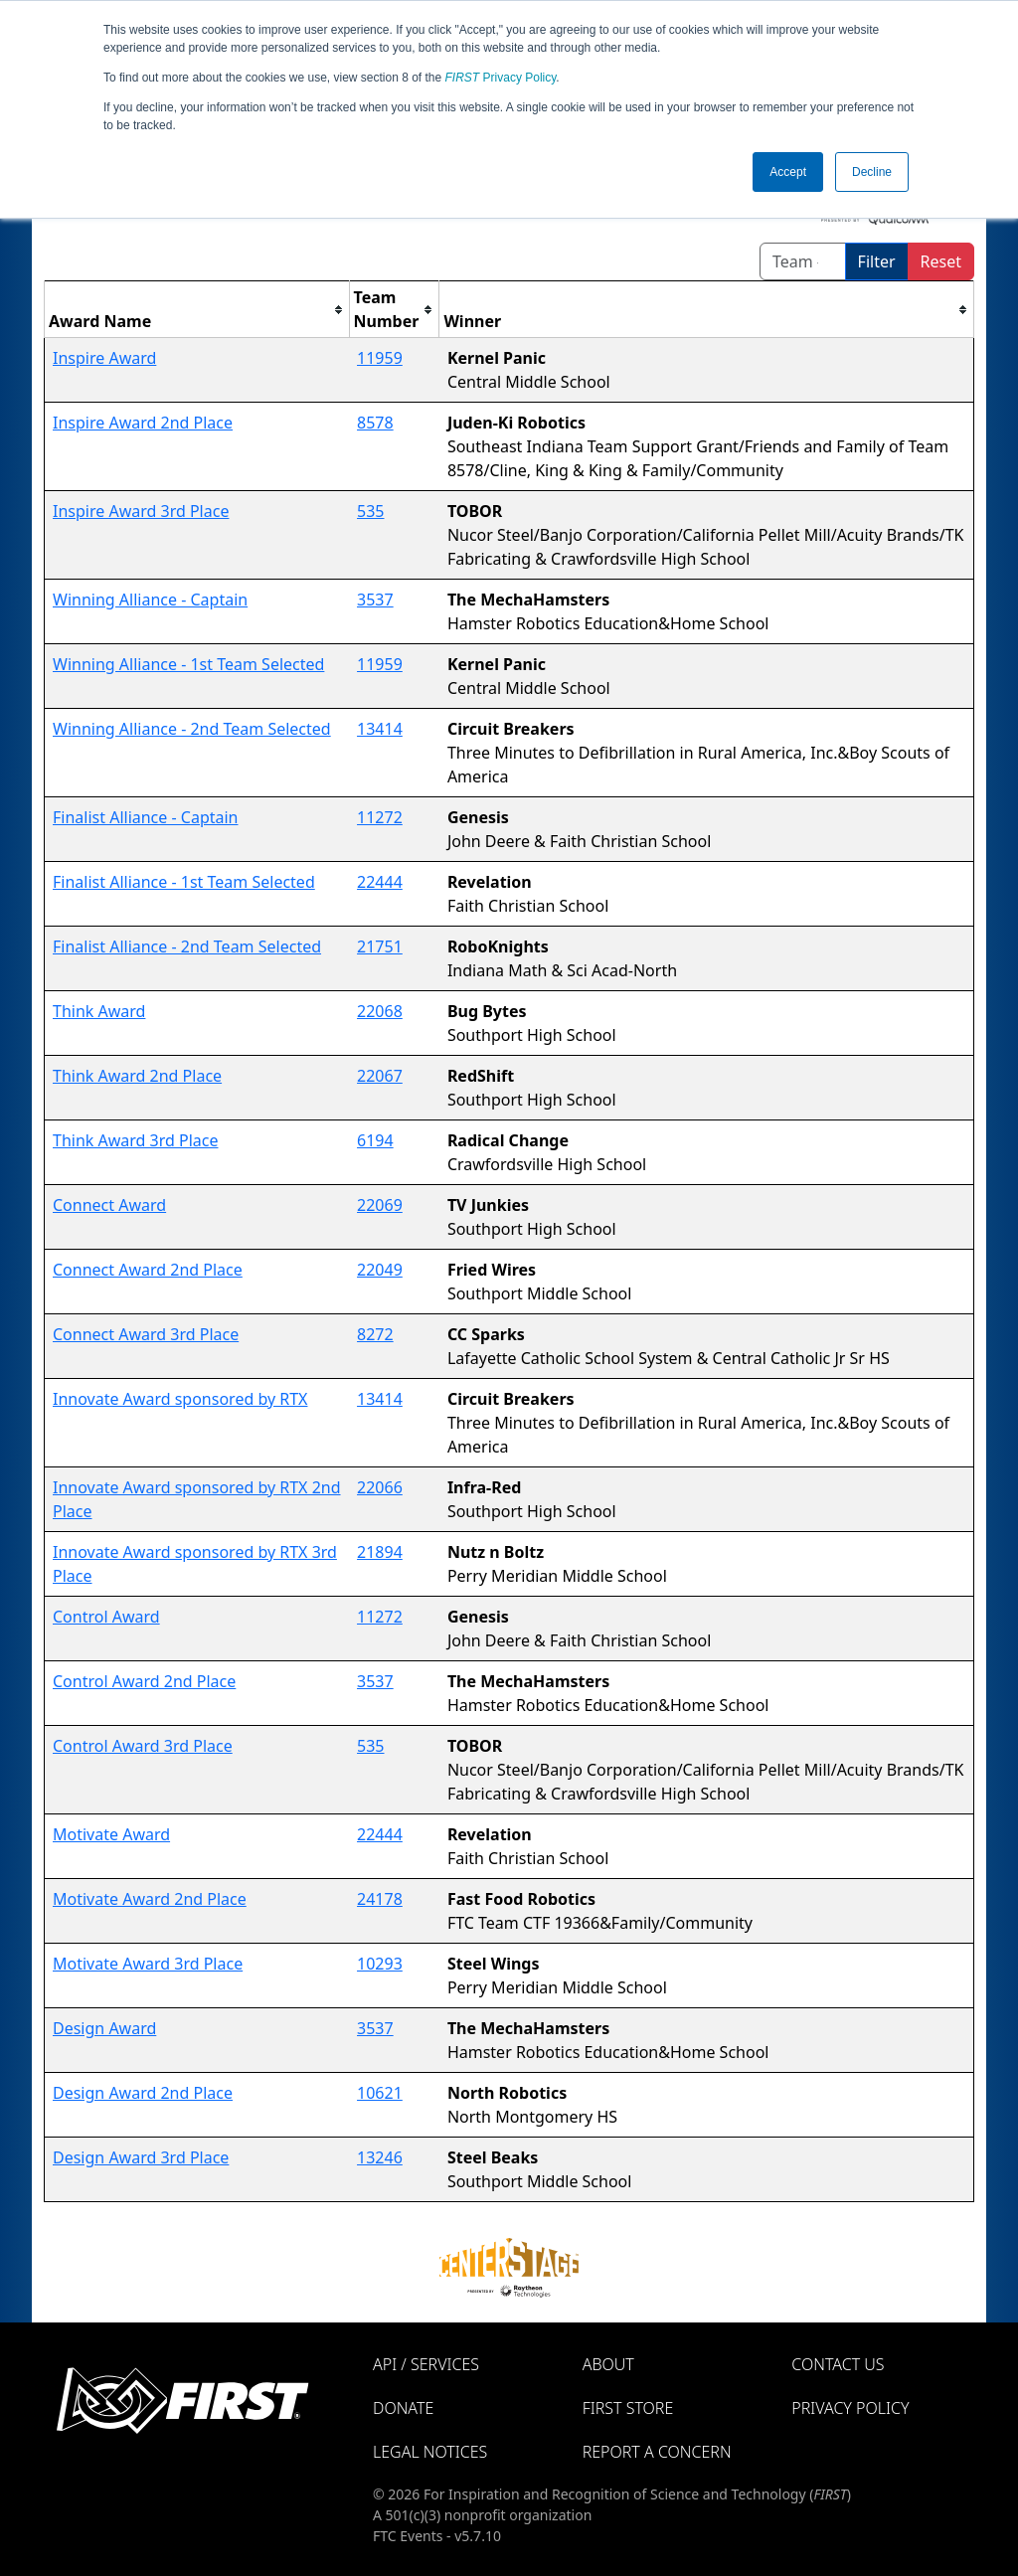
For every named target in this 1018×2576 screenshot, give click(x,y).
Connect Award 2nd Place (148, 1270)
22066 (380, 1487)
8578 (375, 422)
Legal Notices (430, 2452)
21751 (380, 946)
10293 (380, 1964)
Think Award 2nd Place (137, 1076)
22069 (380, 1205)
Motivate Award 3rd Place (148, 1964)
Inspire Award (104, 358)
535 (370, 511)
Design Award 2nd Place (143, 2093)
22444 (380, 882)
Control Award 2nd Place (144, 1681)
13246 (380, 2157)
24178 (380, 1899)
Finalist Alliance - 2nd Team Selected (187, 946)
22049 (380, 1270)
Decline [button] (872, 172)
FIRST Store (628, 2408)
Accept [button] (787, 172)
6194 (375, 1140)
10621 (380, 2093)
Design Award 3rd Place (141, 2157)
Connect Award (109, 1205)
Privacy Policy (501, 78)
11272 (380, 817)
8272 (375, 1334)
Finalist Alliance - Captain (146, 817)
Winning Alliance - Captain (150, 599)
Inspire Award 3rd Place (141, 511)
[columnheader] (197, 309)
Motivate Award (111, 1834)
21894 (380, 1552)
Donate (403, 2408)
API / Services (426, 2364)
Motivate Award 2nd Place (150, 1899)
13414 (380, 729)
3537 (375, 599)
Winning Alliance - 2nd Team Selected (192, 729)
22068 (380, 1011)
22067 (380, 1076)
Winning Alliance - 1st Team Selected (188, 664)
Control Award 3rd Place (143, 1746)
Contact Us (837, 2364)
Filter (877, 261)
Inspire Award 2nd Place (143, 422)
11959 (380, 358)
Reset (941, 261)
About (608, 2364)
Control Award (106, 1617)
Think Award (99, 1011)
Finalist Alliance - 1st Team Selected (184, 882)
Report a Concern (657, 2452)
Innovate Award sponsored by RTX (180, 1399)
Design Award (104, 2028)
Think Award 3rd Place (136, 1140)
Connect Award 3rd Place (146, 1334)
